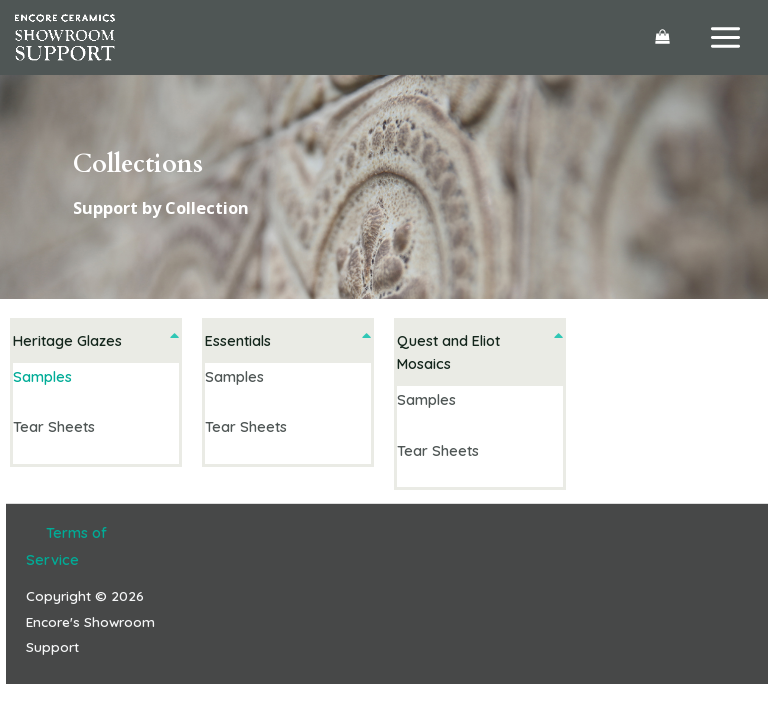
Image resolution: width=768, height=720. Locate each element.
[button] (96, 340)
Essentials (238, 340)
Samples (42, 376)
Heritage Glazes (67, 340)
